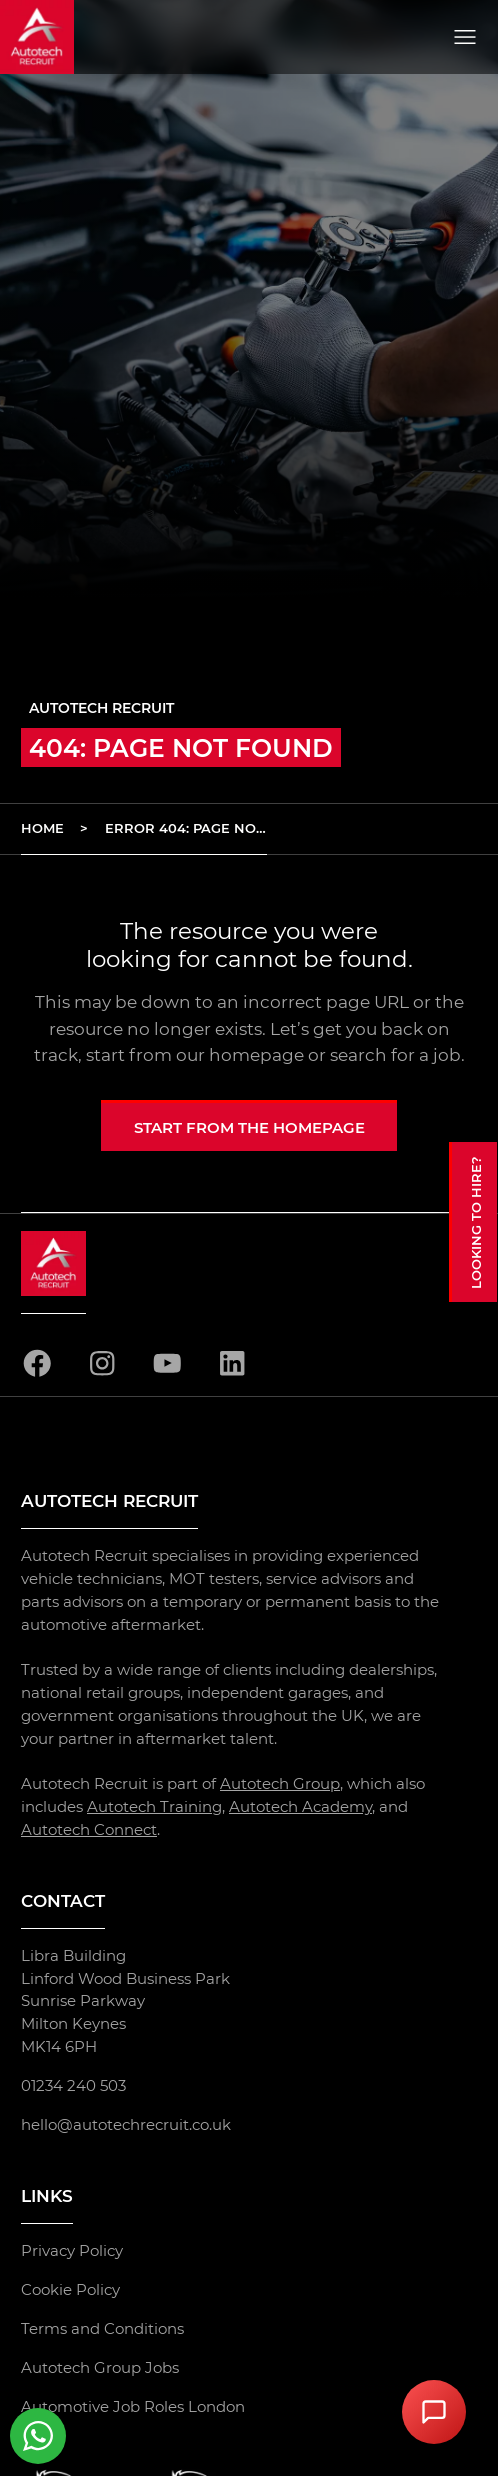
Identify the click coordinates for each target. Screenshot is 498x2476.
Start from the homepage (249, 1127)
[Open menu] (465, 37)
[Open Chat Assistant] (434, 2412)
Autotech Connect (89, 1829)
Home (42, 828)
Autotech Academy (300, 1806)
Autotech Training (154, 1806)
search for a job (395, 1054)
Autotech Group (280, 1783)
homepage (256, 1054)
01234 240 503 (73, 2085)
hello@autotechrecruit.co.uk (126, 2124)
